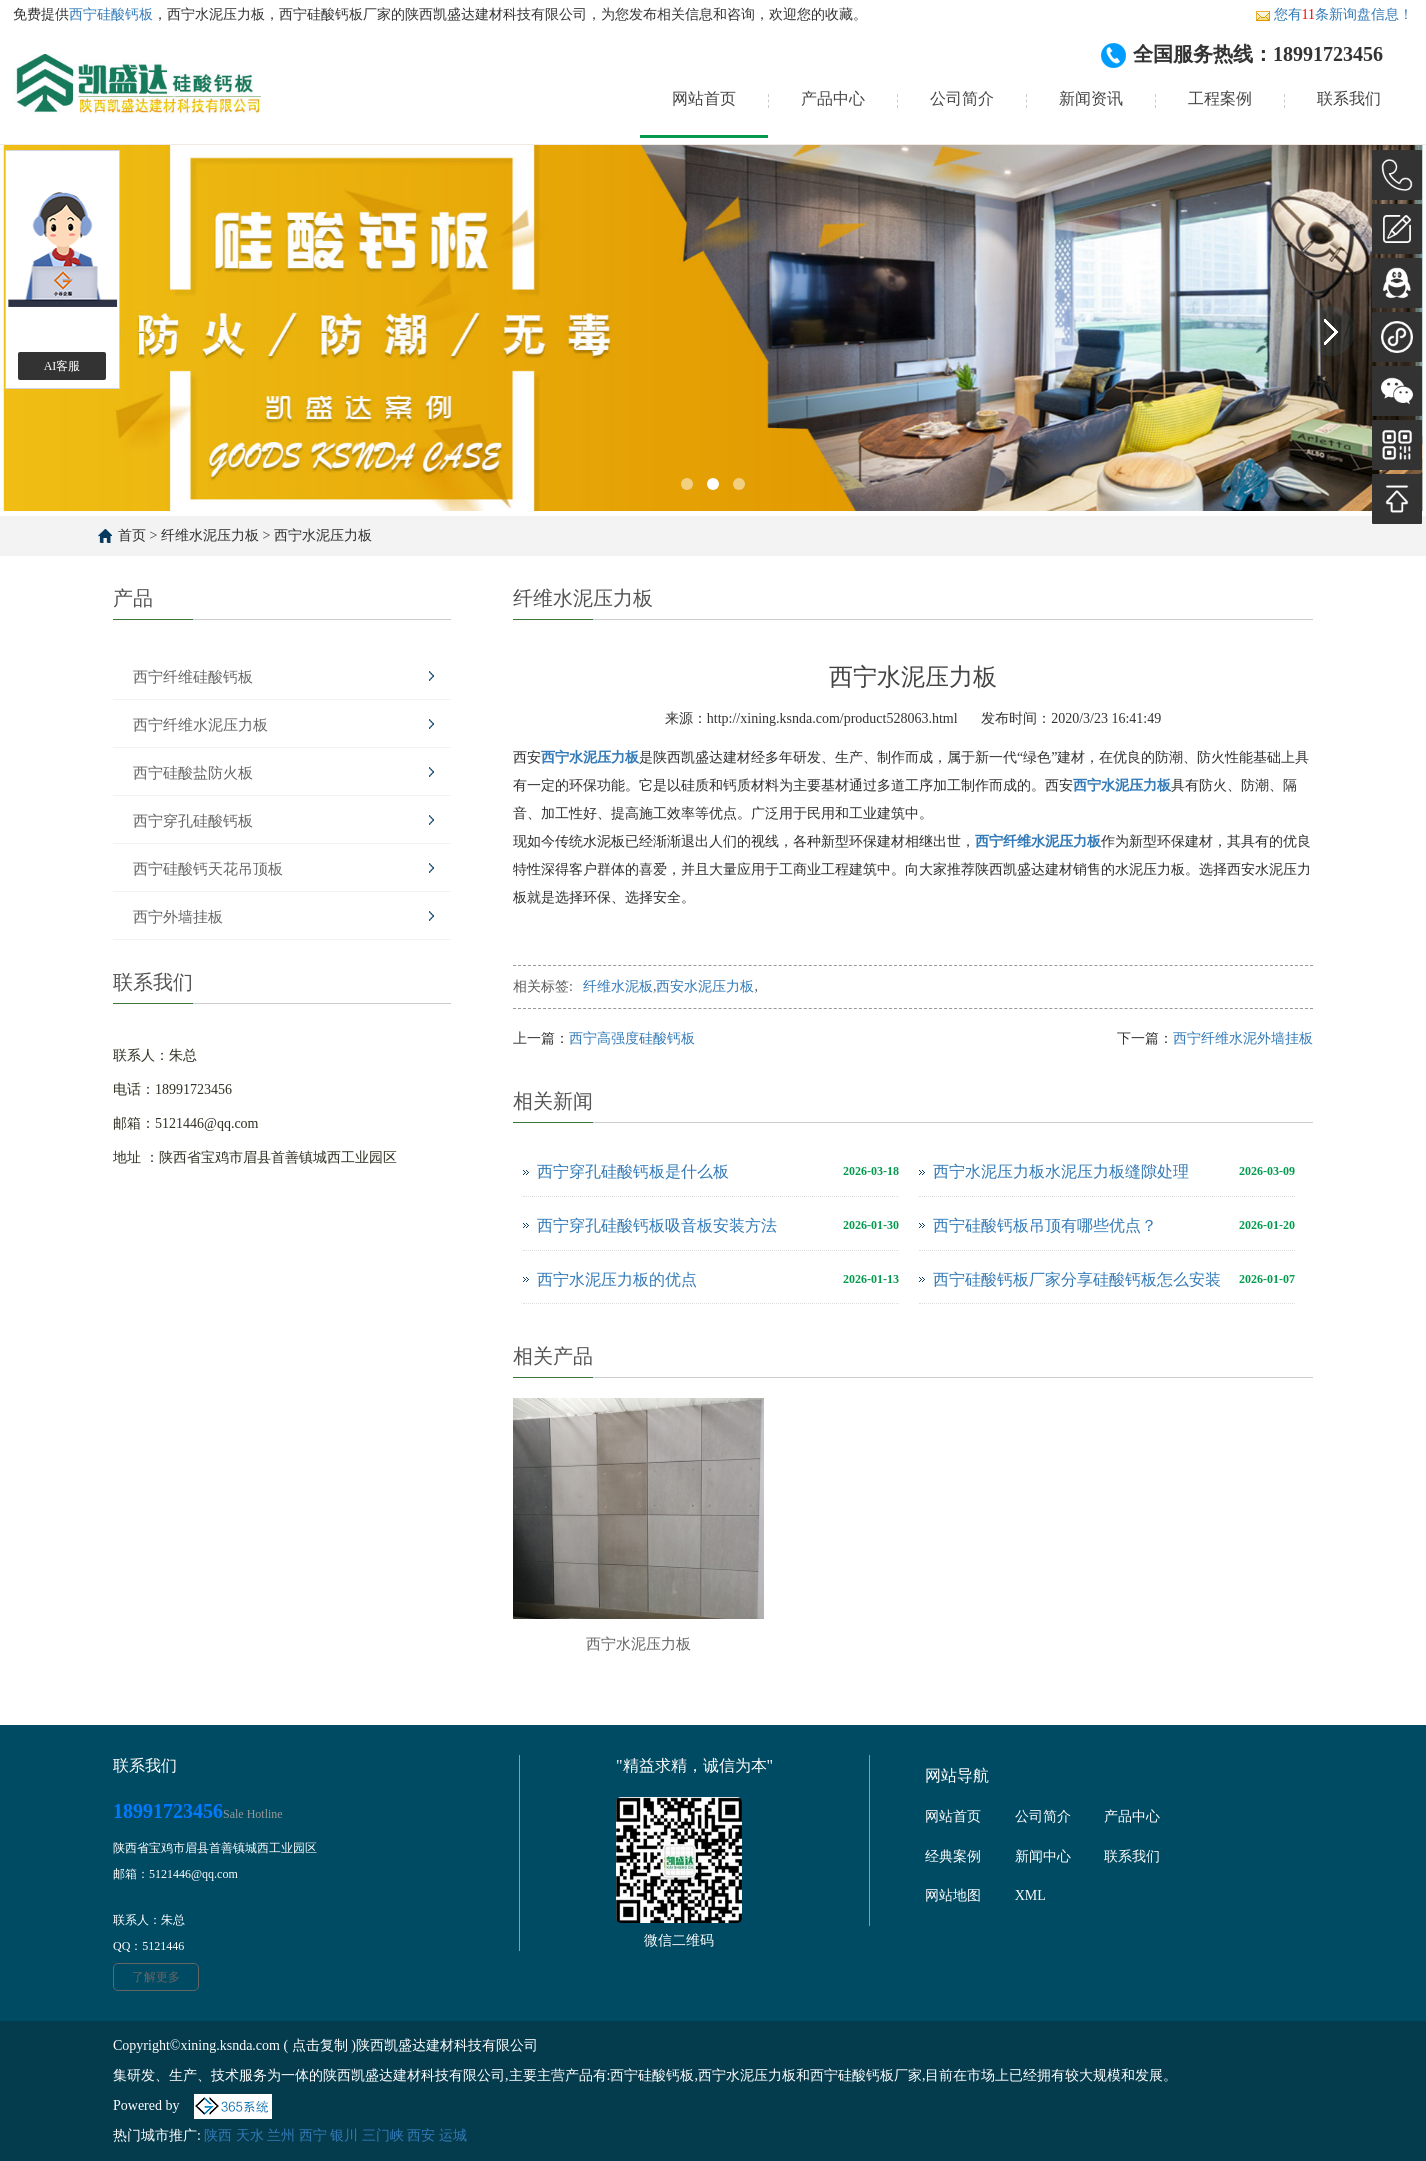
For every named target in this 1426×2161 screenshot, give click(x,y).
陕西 (218, 2135)
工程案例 (1220, 98)
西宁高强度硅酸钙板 (632, 1038)
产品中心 (833, 98)
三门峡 (383, 2135)
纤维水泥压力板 (210, 535)
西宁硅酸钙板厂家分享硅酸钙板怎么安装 (1077, 1279)
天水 (250, 2135)
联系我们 (1349, 98)
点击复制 (320, 2045)
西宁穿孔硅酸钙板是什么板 (633, 1171)
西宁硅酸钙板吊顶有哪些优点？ (1045, 1225)
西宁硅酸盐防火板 (193, 773)
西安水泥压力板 (705, 986)
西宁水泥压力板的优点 (617, 1279)
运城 (453, 2135)
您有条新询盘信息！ (1334, 14)
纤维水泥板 (618, 986)
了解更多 (156, 1977)
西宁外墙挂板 (178, 917)
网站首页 (704, 98)
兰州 (281, 2135)
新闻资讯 (1091, 98)
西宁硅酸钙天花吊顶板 (208, 869)
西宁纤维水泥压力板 (200, 725)
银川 (344, 2135)
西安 (421, 2135)
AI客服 (62, 366)
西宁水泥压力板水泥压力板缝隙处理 (1061, 1171)
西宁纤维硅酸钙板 (193, 677)
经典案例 (953, 1856)
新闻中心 (1043, 1856)
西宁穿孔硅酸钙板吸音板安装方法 (657, 1225)
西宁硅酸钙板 (111, 14)
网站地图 (953, 1895)
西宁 (313, 2135)
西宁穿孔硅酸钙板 (193, 821)
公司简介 (962, 98)
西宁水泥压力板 (323, 535)
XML (1030, 1895)
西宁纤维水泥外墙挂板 (1243, 1038)
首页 (132, 535)
